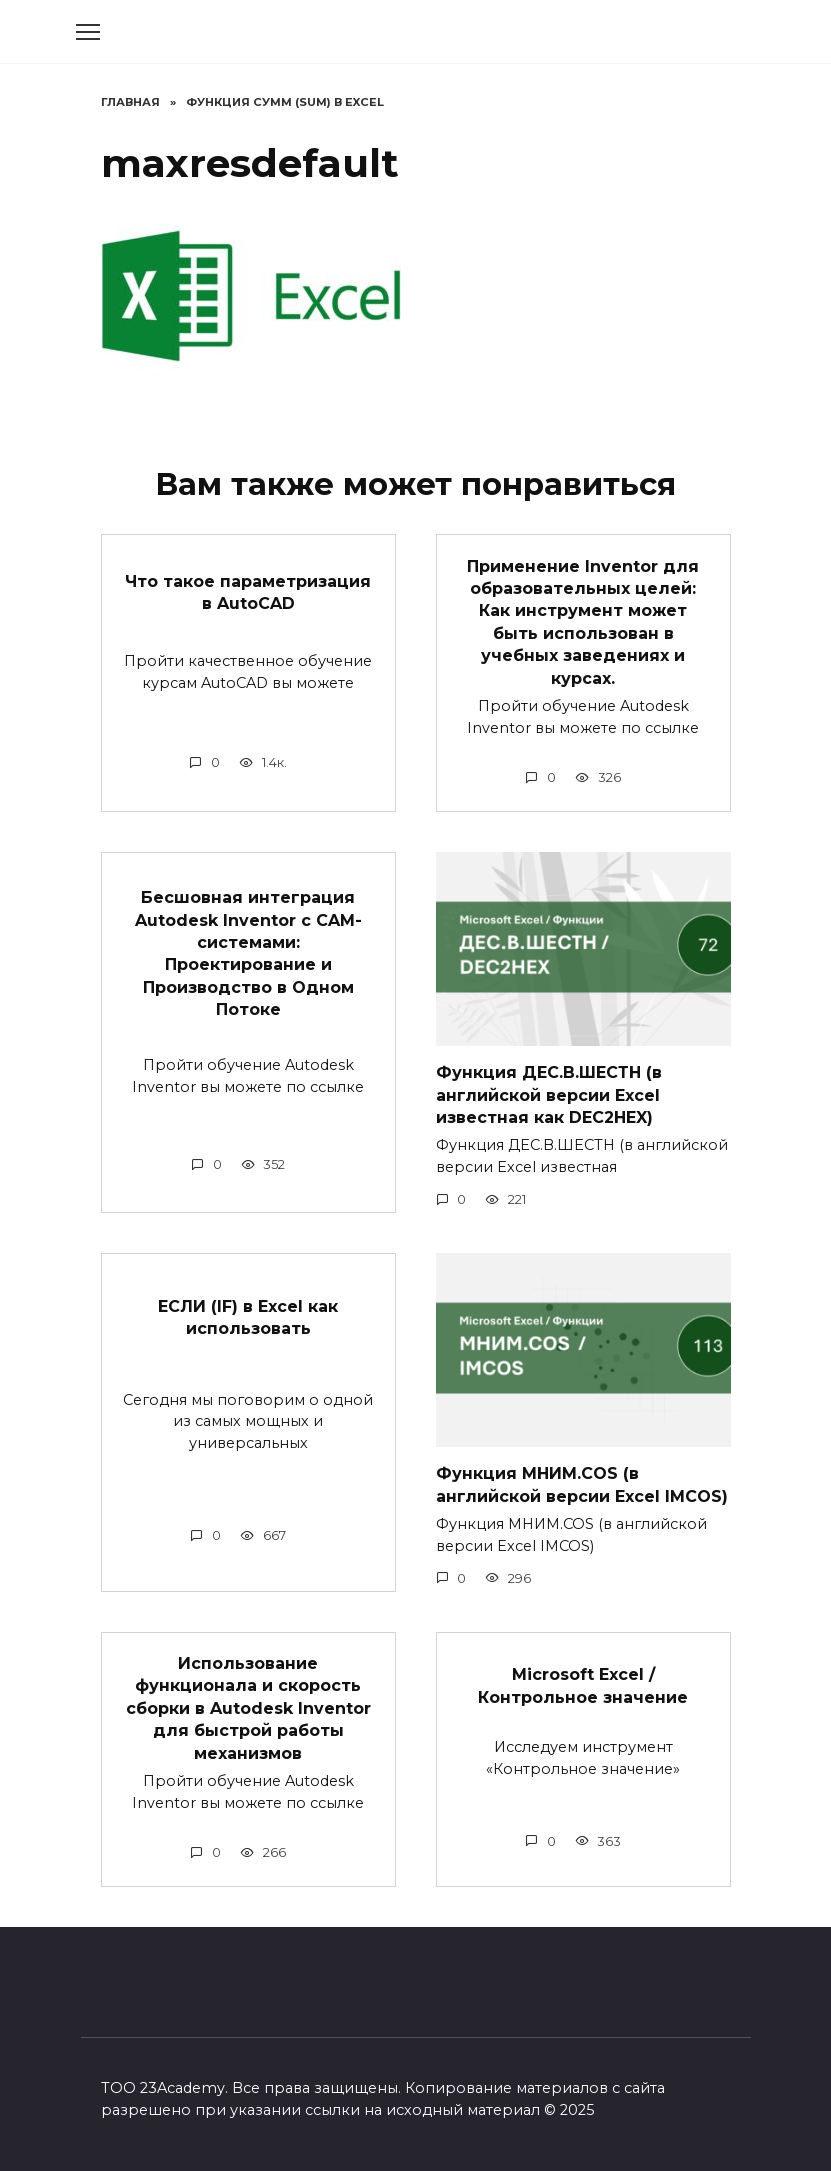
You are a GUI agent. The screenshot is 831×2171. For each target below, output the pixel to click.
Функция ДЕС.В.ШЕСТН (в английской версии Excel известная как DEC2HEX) (549, 1095)
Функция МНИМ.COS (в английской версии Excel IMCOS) (582, 1484)
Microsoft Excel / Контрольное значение (583, 1685)
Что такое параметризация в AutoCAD (248, 591)
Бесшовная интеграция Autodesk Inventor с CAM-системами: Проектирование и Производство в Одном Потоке (248, 953)
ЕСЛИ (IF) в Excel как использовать (248, 1317)
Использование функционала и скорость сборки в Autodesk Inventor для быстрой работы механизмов (248, 1708)
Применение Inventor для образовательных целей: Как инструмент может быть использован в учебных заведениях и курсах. (583, 621)
